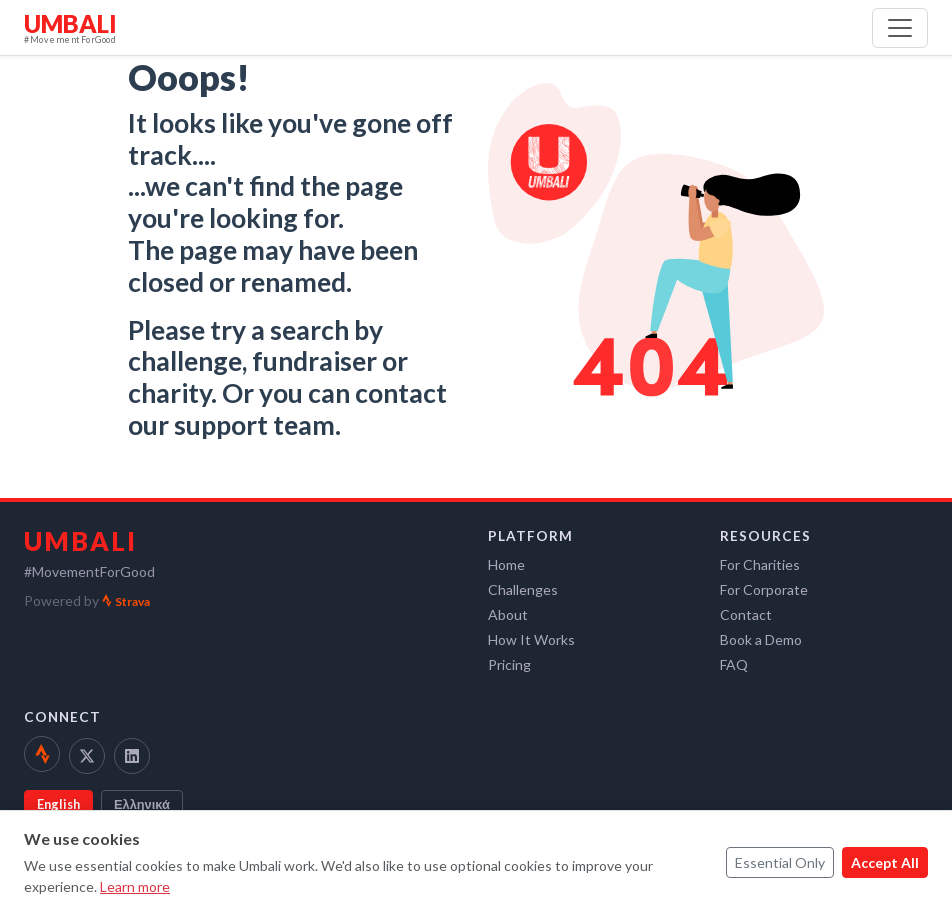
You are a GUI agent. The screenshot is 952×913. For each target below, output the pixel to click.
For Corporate (764, 589)
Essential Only (780, 862)
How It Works (531, 639)
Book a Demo (761, 639)
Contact (746, 614)
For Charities (760, 564)
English (58, 804)
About (508, 614)
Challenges (523, 589)
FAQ (734, 664)
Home (506, 564)
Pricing (509, 664)
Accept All (885, 862)
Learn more (135, 886)
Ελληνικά (142, 804)
